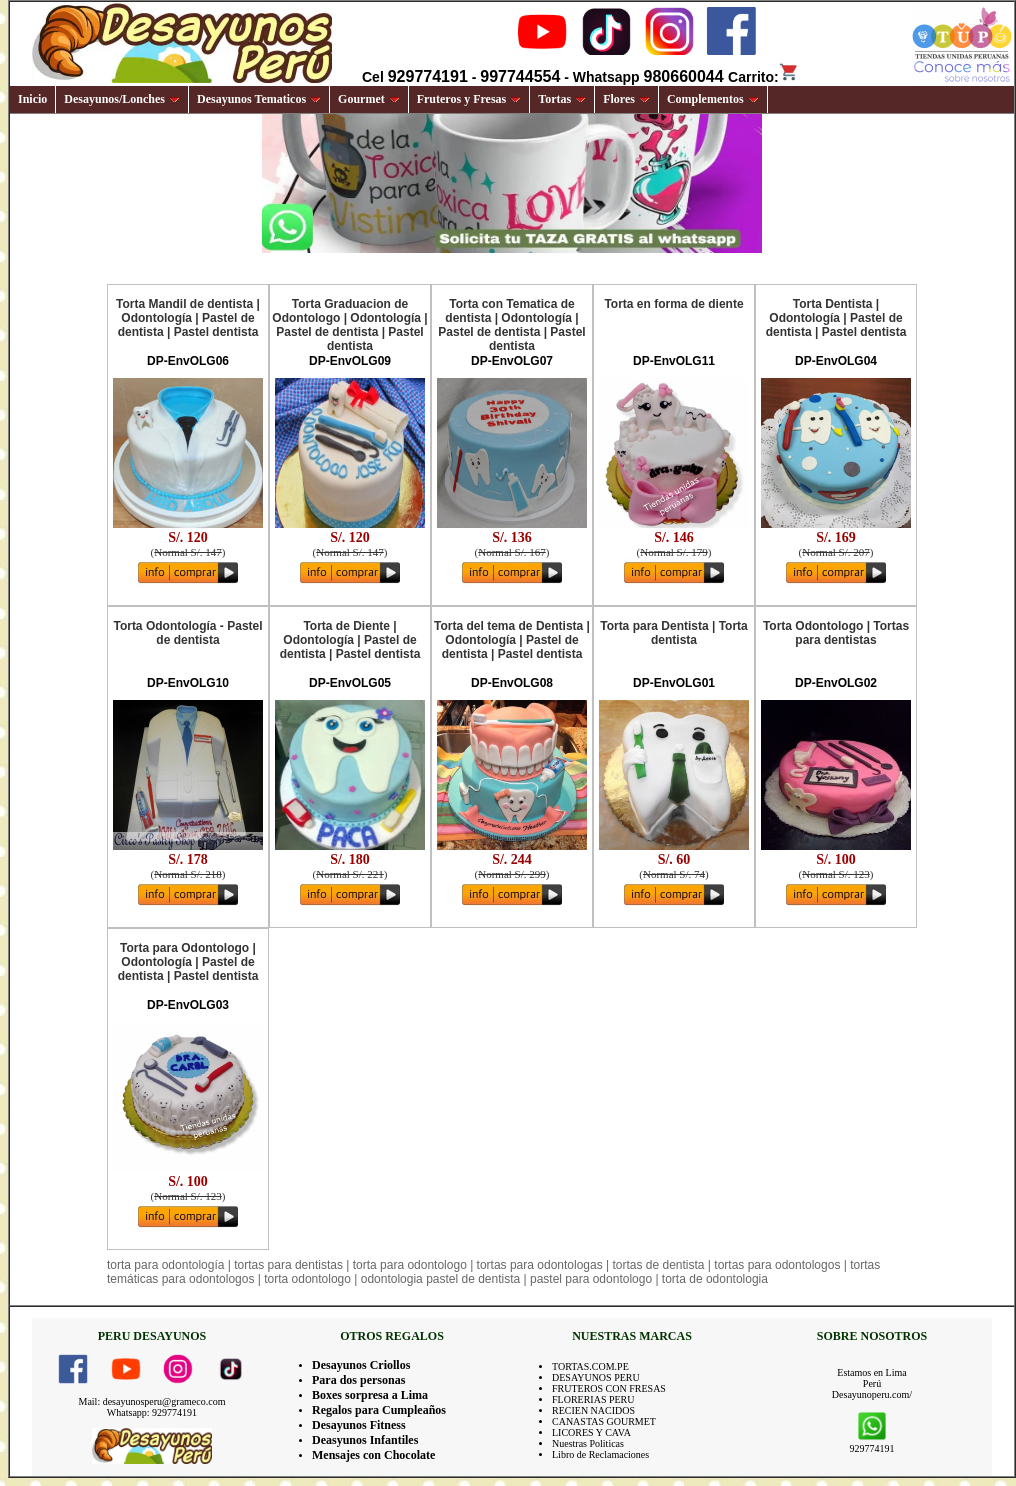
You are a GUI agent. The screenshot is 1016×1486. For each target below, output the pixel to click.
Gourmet (369, 99)
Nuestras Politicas (588, 1443)
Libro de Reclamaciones (600, 1454)
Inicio (32, 99)
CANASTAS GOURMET (604, 1421)
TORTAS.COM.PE (590, 1366)
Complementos (713, 99)
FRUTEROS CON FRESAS (609, 1388)
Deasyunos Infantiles (365, 1440)
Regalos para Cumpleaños (379, 1410)
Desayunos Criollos (361, 1365)
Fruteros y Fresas (469, 99)
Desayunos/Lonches (122, 99)
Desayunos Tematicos (259, 99)
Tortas (562, 99)
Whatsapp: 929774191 (152, 1412)
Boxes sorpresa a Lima (370, 1395)
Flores (626, 99)
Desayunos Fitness (359, 1425)
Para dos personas (358, 1380)
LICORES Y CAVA (591, 1432)
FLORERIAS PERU (593, 1399)
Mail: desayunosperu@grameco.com (152, 1401)
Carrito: (763, 77)
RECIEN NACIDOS (593, 1410)
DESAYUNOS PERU (596, 1377)
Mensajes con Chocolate (373, 1455)
